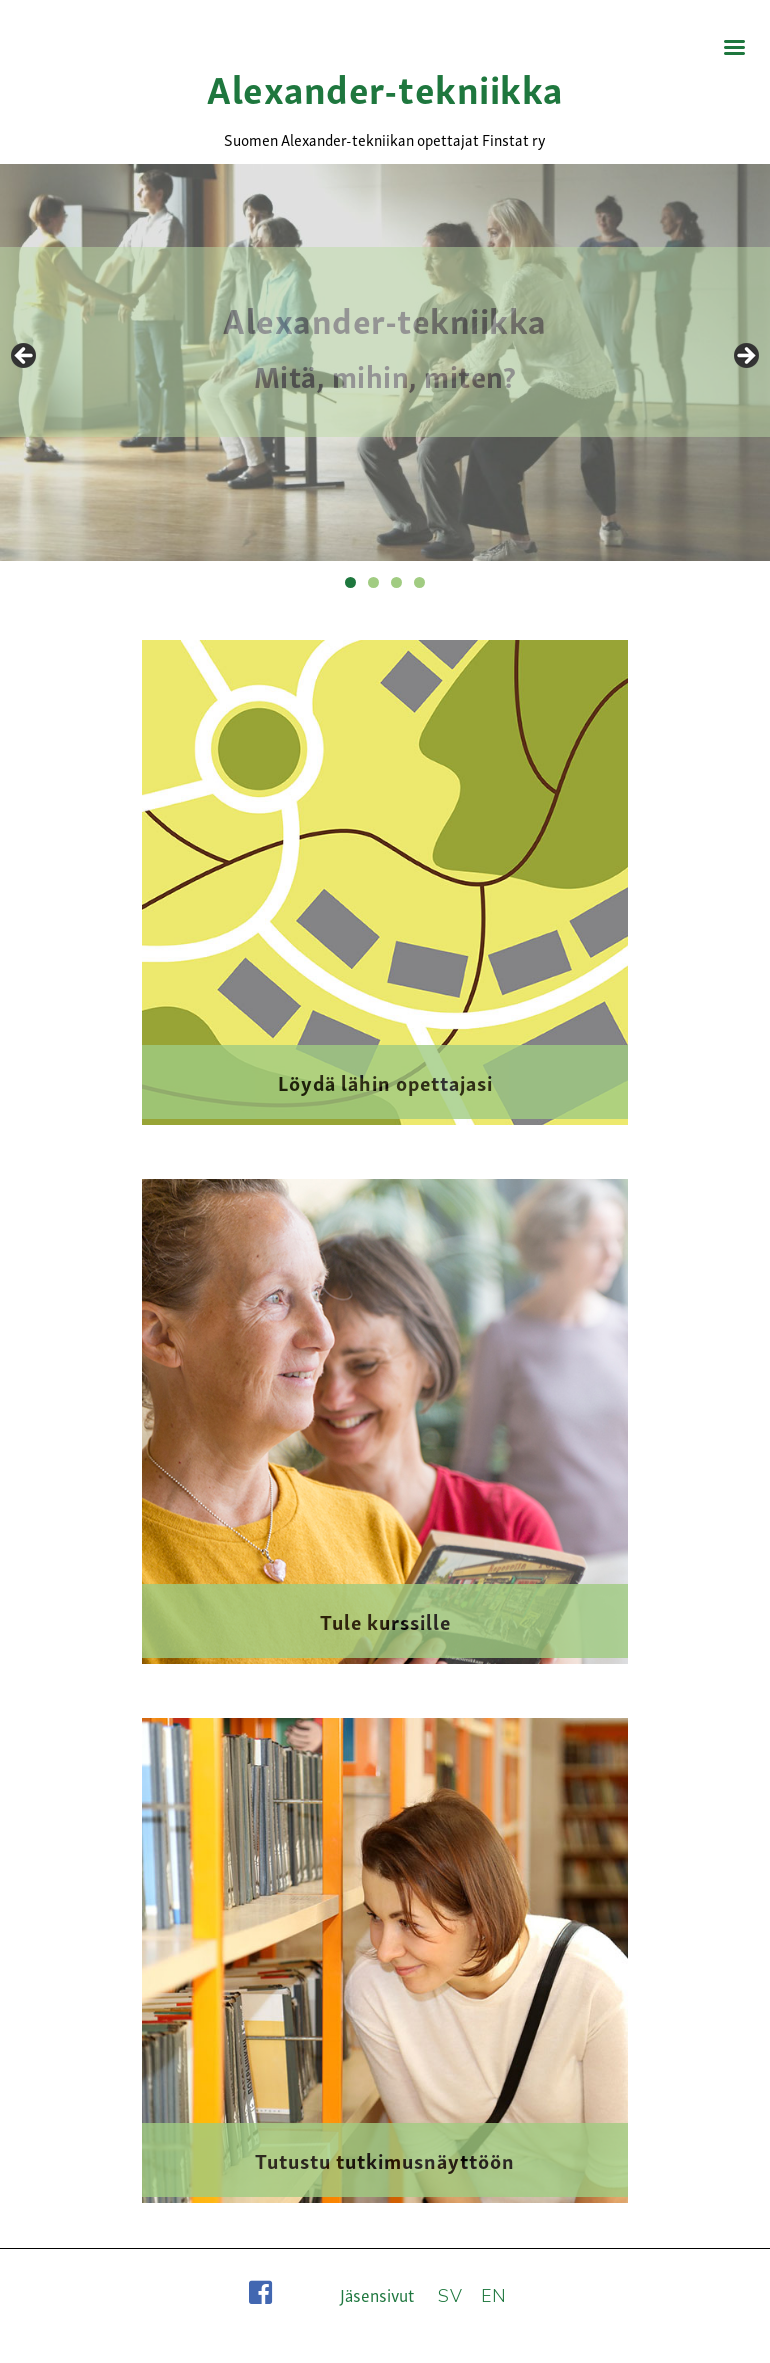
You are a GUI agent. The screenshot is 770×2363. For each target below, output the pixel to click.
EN (493, 2296)
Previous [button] (25, 357)
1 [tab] (350, 582)
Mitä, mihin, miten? (385, 374)
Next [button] (745, 357)
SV (450, 2296)
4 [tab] (419, 582)
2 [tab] (373, 582)
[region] (385, 362)
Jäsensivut (377, 2294)
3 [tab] (396, 582)
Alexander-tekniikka (385, 86)
